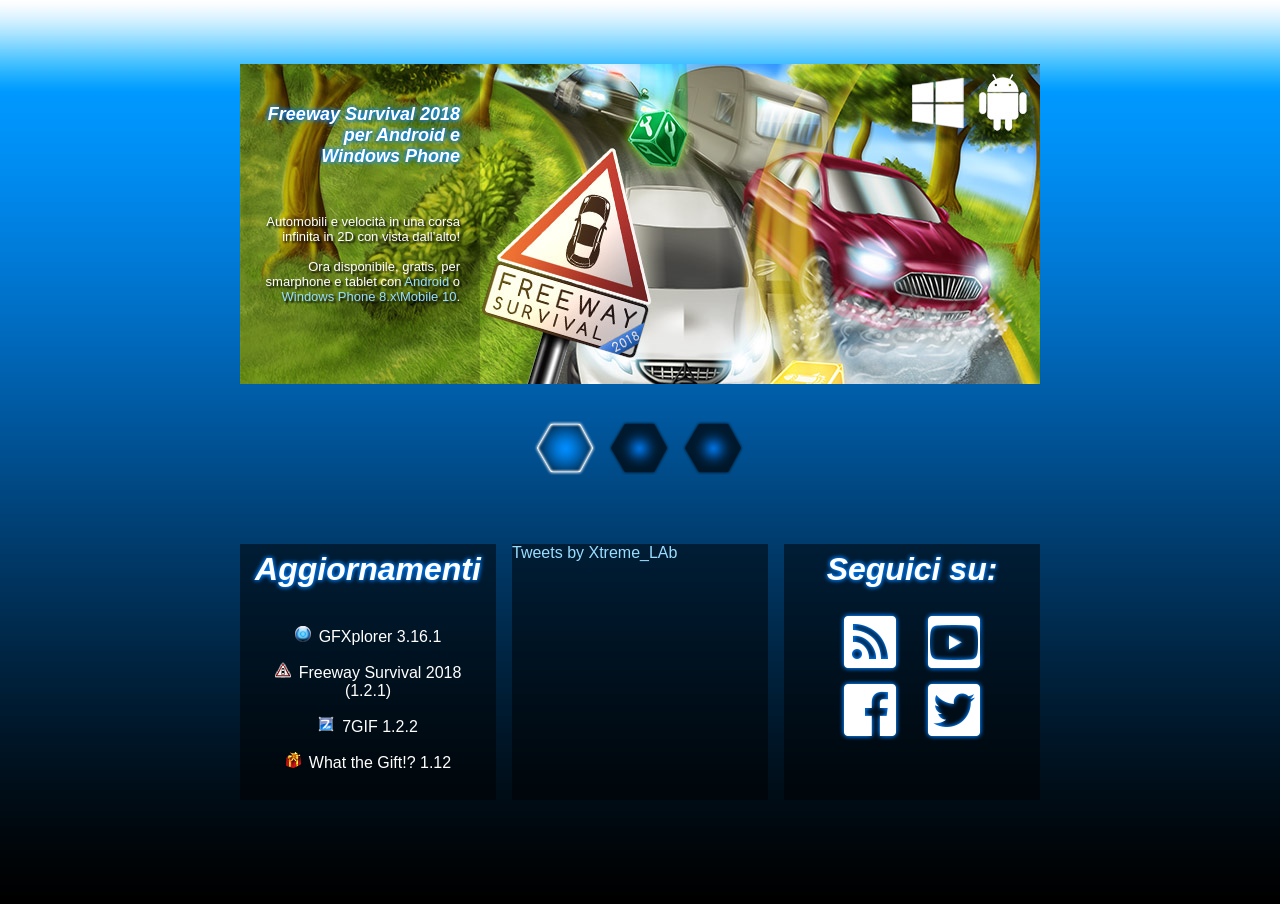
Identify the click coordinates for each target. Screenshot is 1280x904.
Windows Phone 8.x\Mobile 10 (369, 296)
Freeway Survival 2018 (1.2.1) (368, 681)
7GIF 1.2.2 (368, 726)
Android (426, 281)
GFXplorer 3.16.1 (368, 636)
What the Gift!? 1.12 (368, 762)
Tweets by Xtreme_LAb (594, 552)
